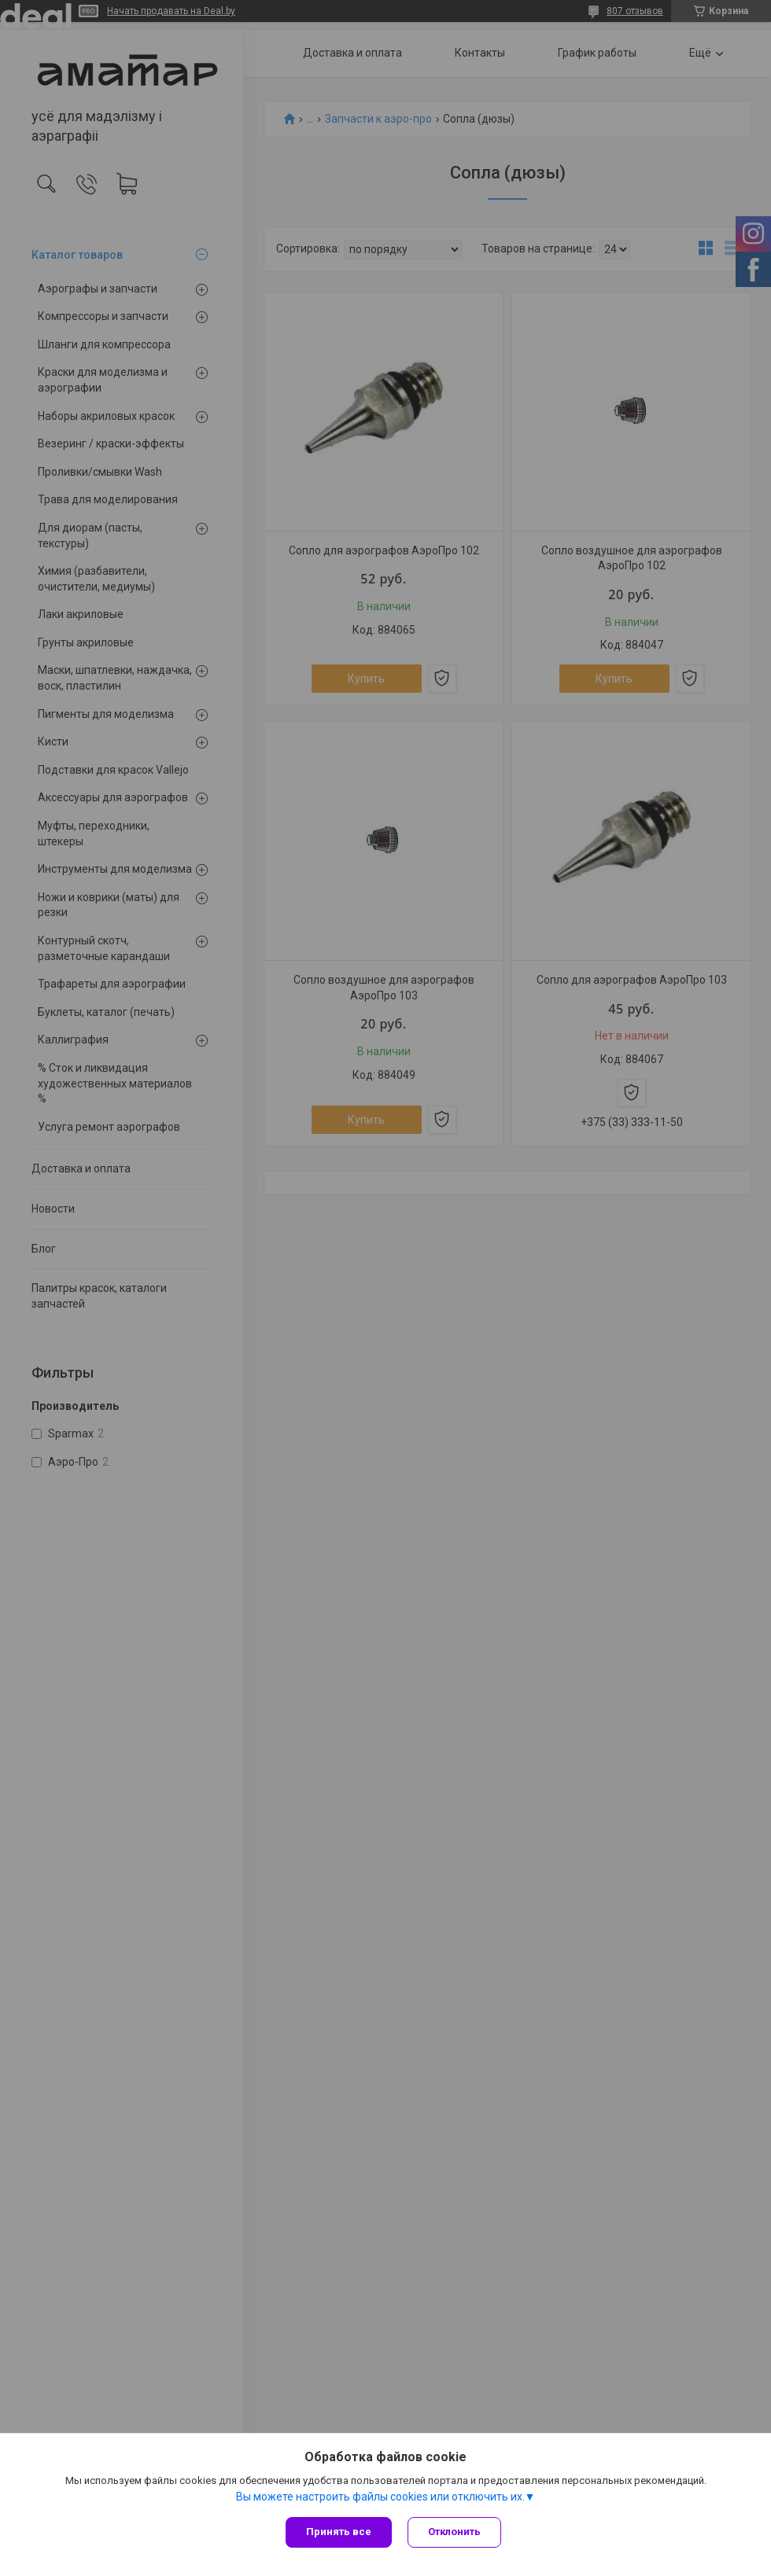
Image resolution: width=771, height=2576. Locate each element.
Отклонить (454, 2531)
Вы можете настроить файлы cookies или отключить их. (380, 2496)
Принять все (338, 2531)
